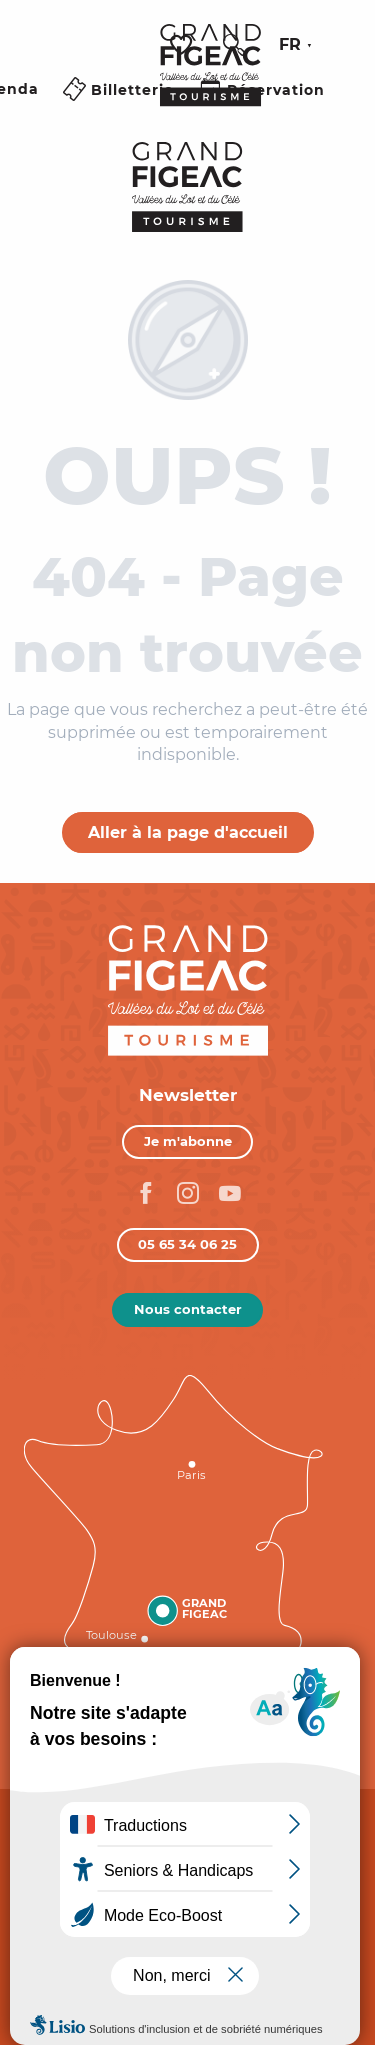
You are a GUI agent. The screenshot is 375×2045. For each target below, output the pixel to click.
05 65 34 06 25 (187, 1244)
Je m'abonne (188, 1141)
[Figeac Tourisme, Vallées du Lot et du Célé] (187, 187)
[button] (234, 45)
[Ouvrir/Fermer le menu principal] (119, 113)
